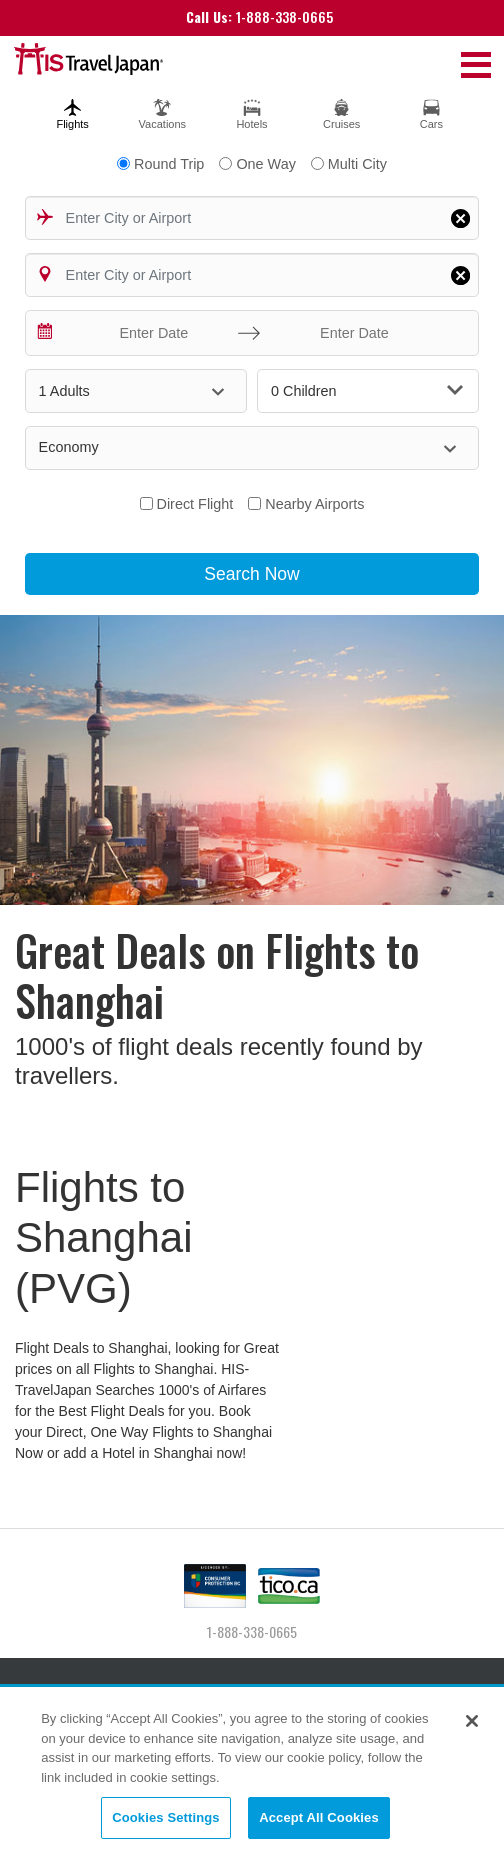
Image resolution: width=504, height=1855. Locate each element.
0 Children (367, 390)
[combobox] (252, 218)
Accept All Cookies (319, 1819)
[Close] (472, 1723)
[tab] (73, 111)
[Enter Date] (149, 333)
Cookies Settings (166, 1819)
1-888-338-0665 (259, 16)
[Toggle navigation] (476, 64)
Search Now (251, 574)
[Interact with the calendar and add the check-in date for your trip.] (46, 333)
